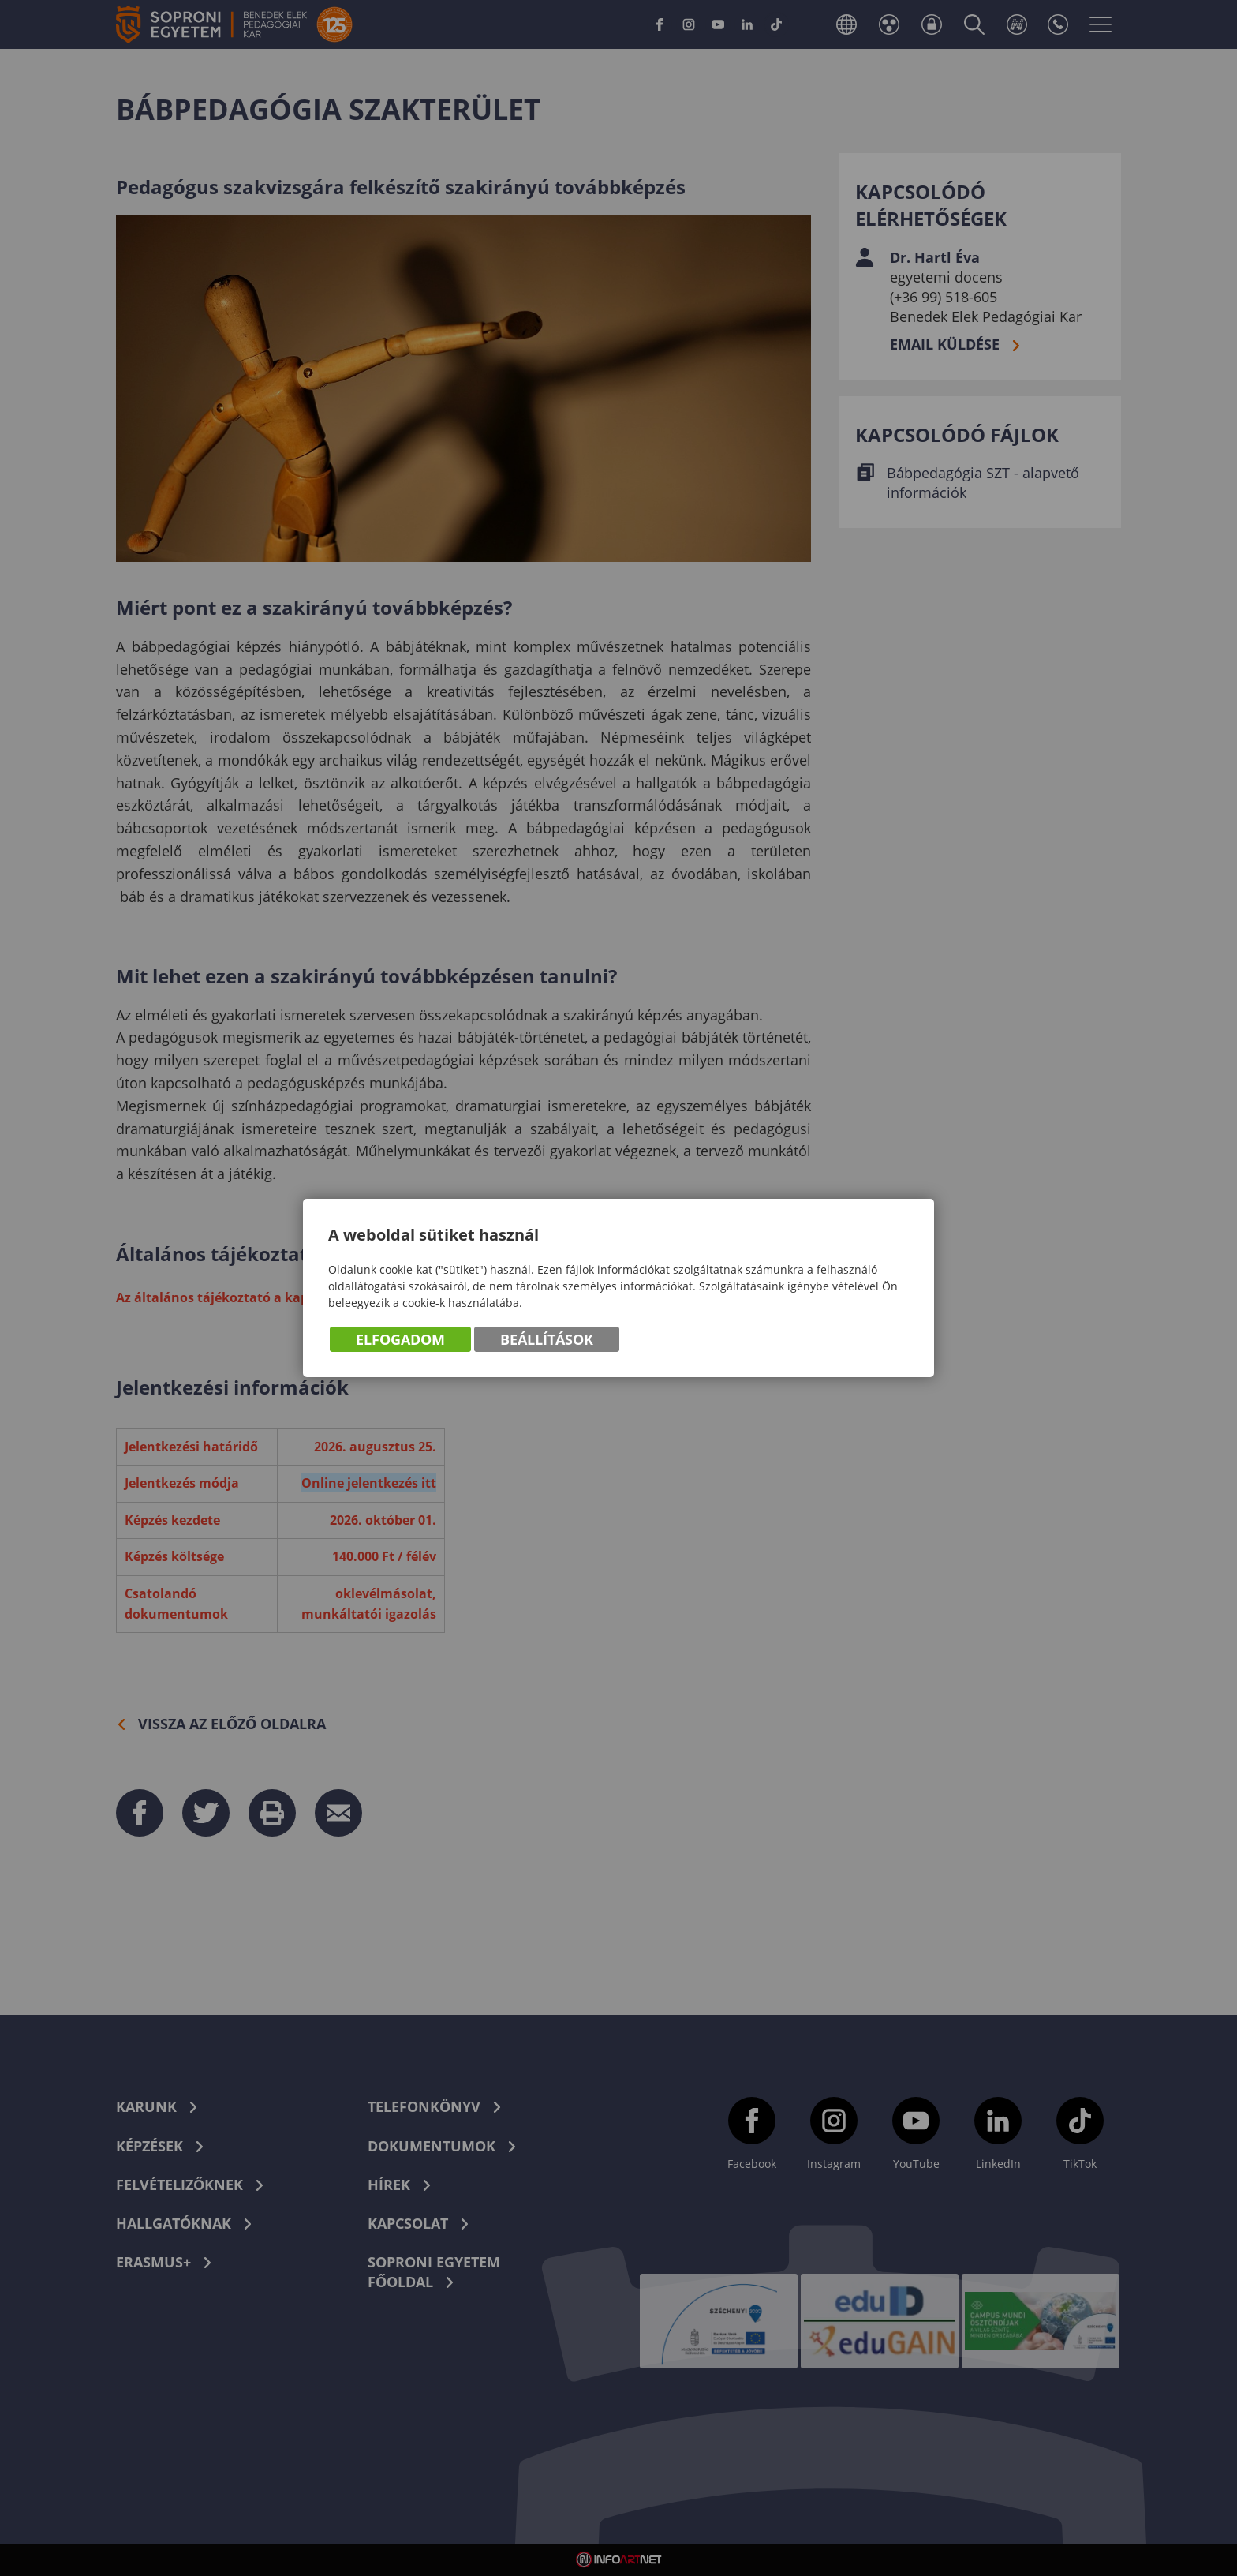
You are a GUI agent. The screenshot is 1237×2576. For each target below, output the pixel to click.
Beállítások (546, 1340)
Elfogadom (400, 1340)
